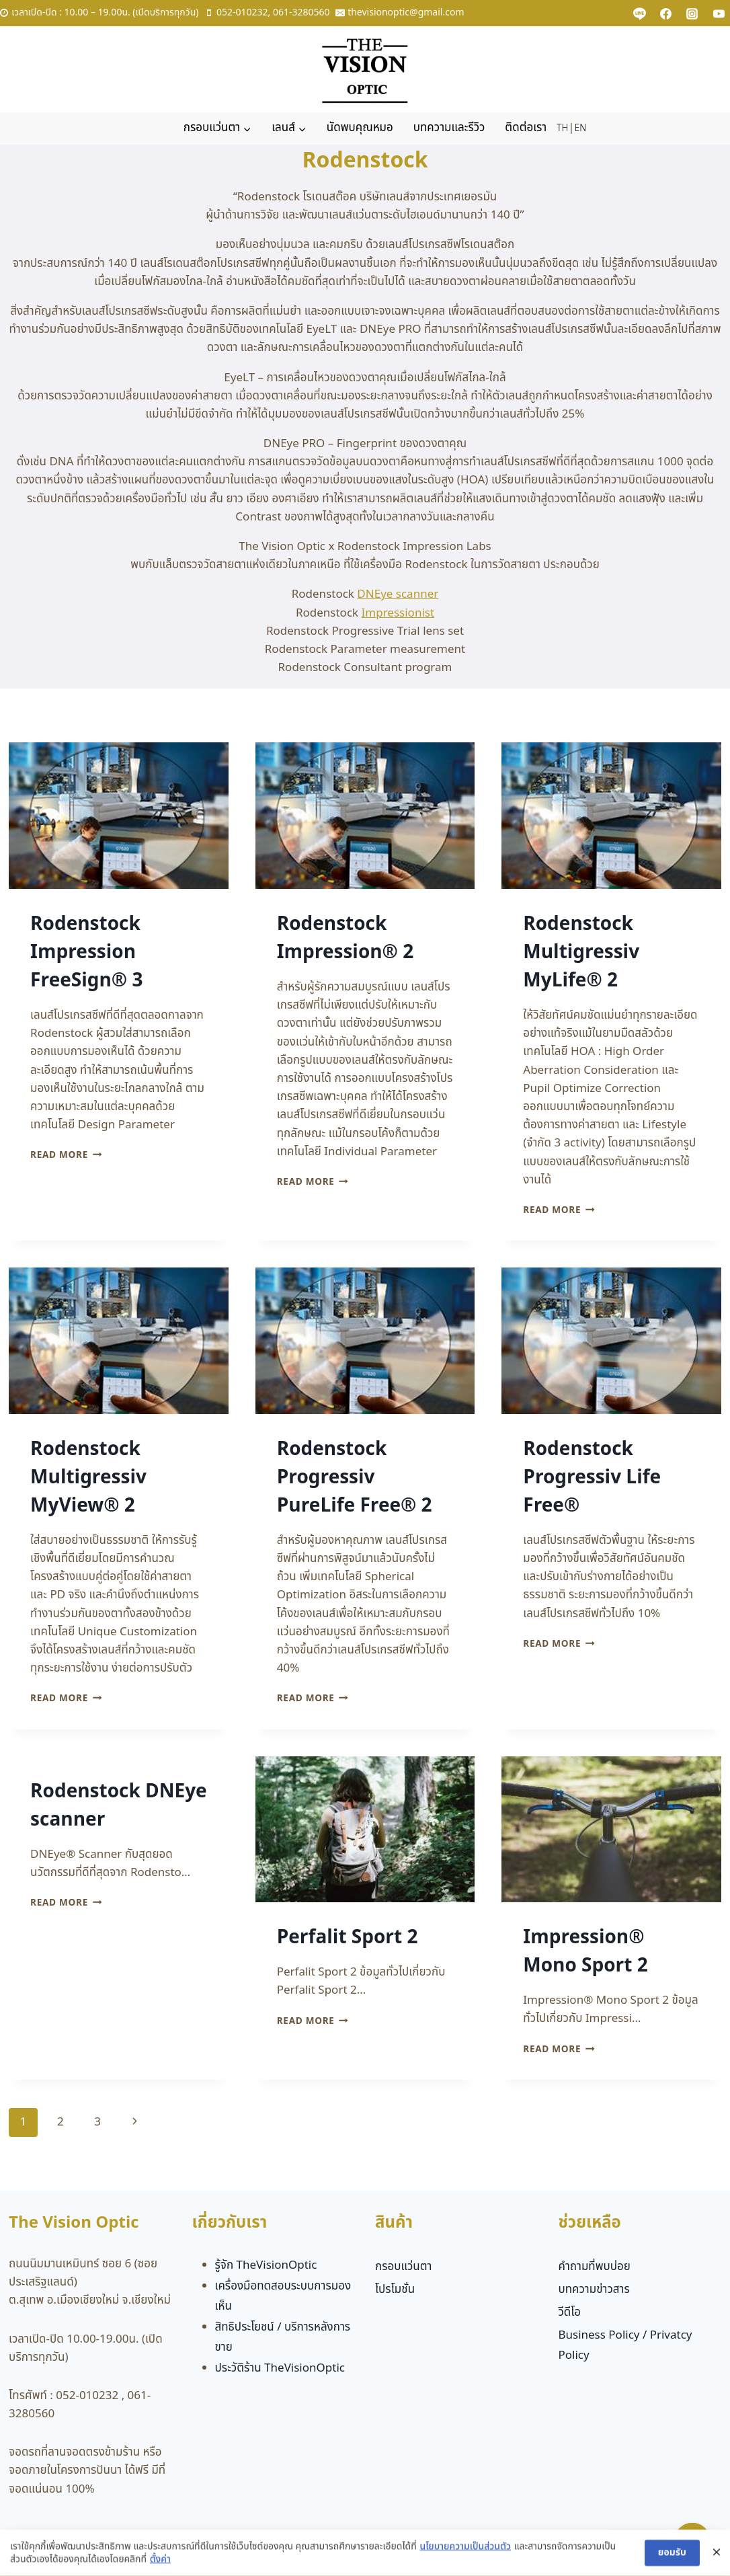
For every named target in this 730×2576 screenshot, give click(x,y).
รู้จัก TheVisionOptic (266, 2265)
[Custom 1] (639, 13)
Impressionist (398, 613)
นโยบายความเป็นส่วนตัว (465, 2559)
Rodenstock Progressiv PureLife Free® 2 (354, 1477)
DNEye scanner (397, 594)
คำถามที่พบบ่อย (594, 2266)
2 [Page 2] (60, 2122)
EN (580, 128)
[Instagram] (692, 13)
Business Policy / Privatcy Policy (625, 2346)
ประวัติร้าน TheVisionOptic (280, 2368)
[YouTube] (718, 13)
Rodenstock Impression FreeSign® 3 (86, 952)
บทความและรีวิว (449, 127)
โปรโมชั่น (395, 2289)
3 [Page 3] (97, 2122)
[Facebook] (666, 13)
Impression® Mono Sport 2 (585, 1951)
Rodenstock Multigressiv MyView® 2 (88, 1477)
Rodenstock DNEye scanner (118, 1805)
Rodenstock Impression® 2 (345, 938)
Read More (66, 1155)
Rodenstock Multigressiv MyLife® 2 (581, 952)
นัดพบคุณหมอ (360, 127)
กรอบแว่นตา (403, 2266)
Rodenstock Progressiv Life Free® (592, 1477)
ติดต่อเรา (525, 127)
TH (562, 128)
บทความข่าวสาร (593, 2289)
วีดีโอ (569, 2312)
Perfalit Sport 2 (347, 1937)
